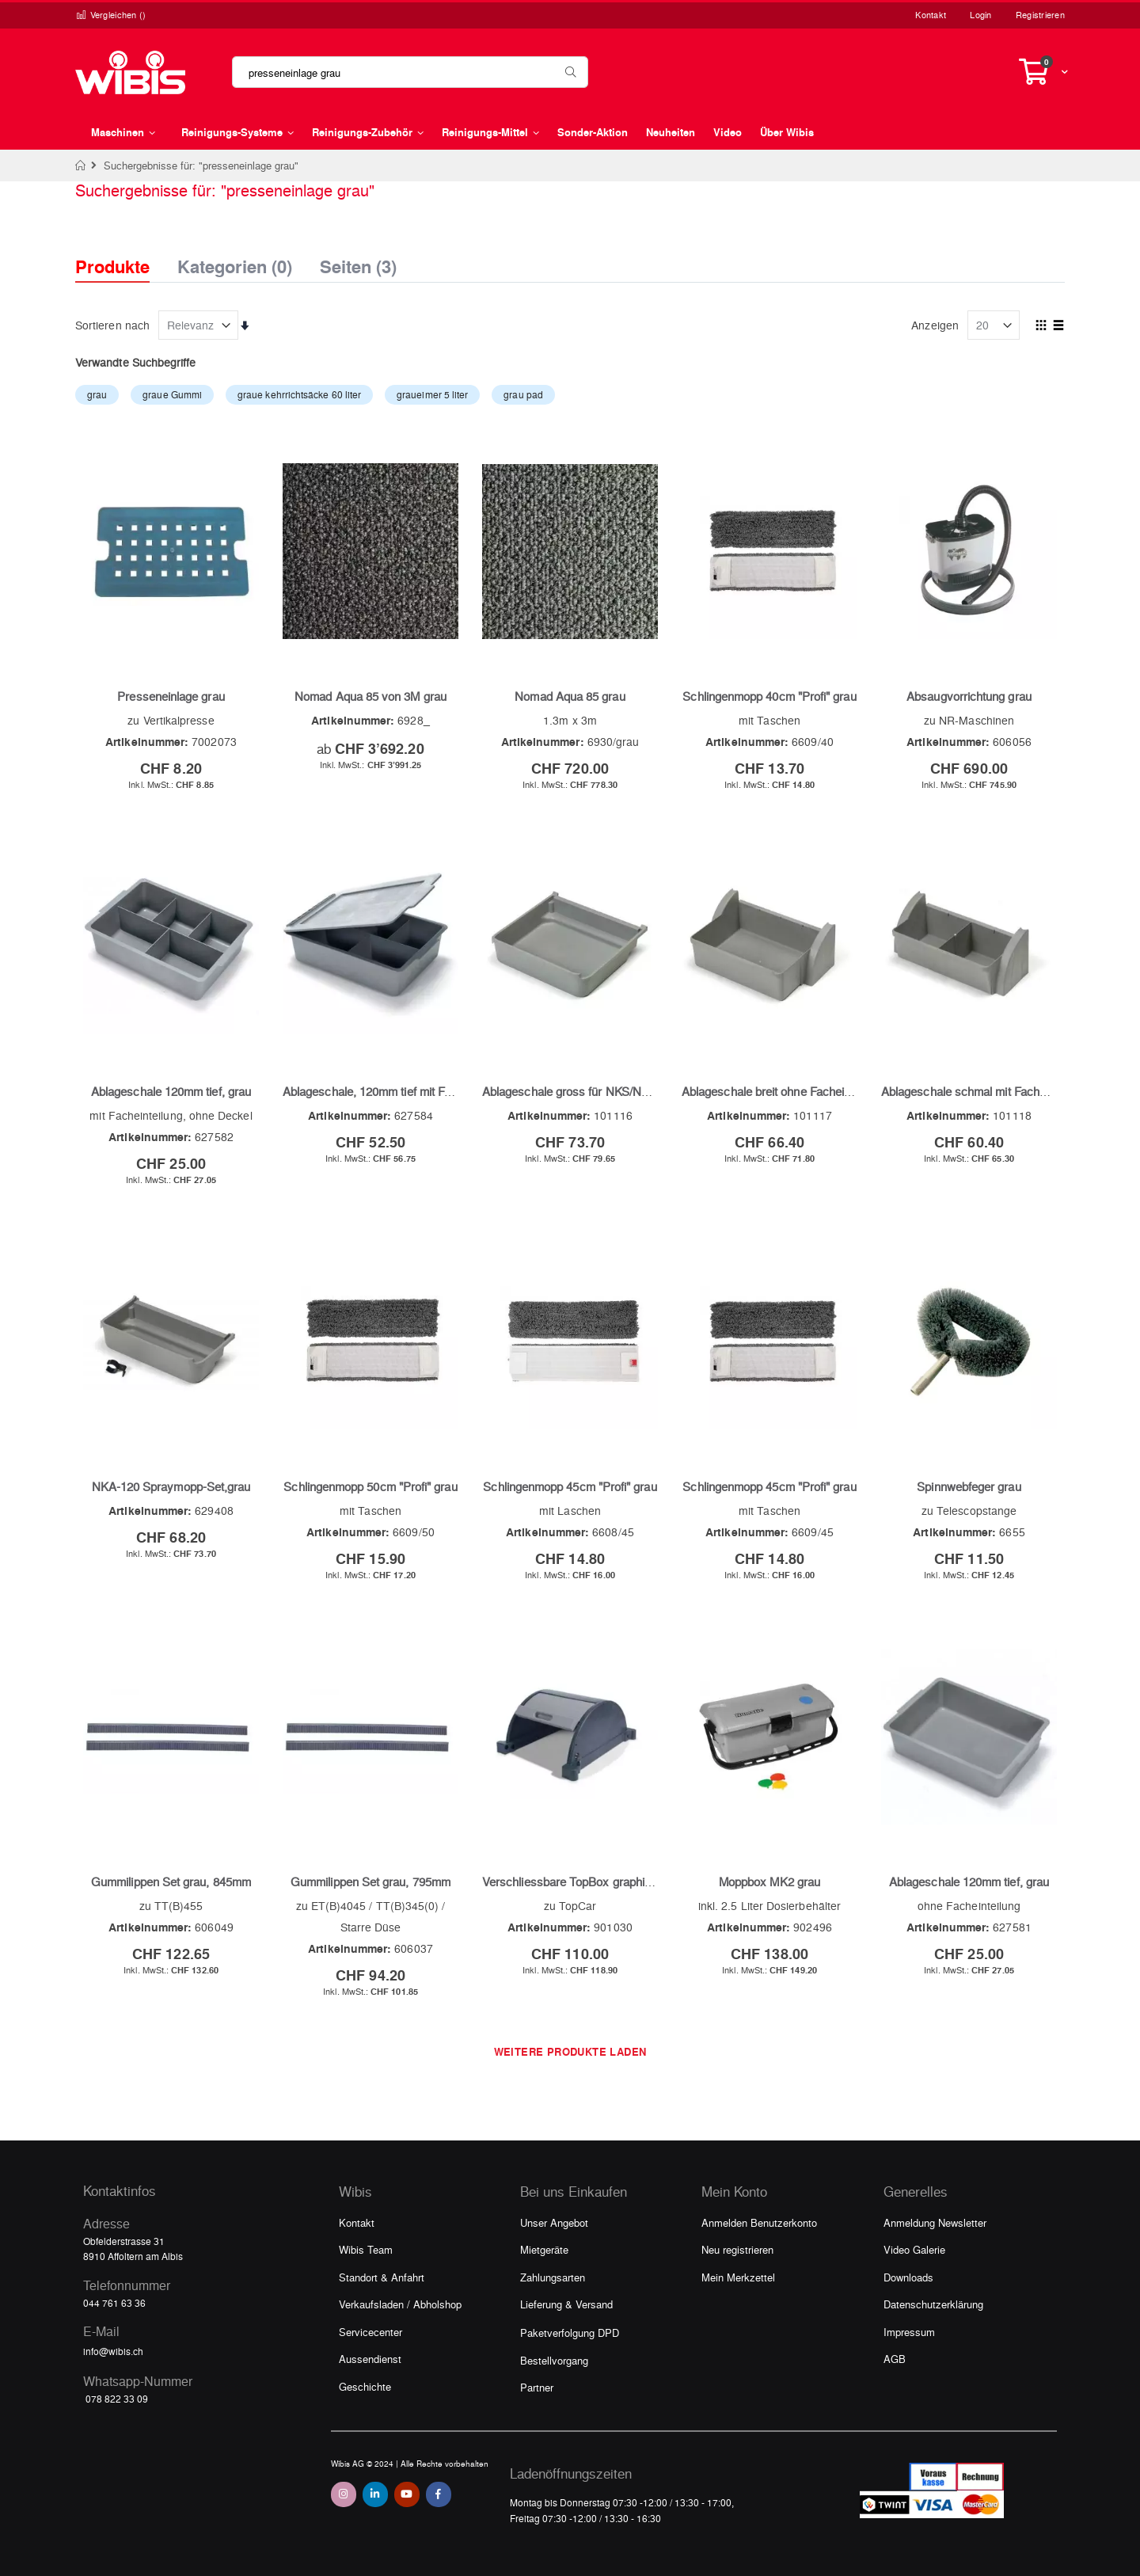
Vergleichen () (110, 15)
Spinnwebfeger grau (968, 1486)
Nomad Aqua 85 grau (570, 696)
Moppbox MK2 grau (769, 1881)
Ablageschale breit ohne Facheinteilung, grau (798, 1091)
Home (81, 165)
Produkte (112, 266)
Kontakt (930, 15)
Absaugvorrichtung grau (969, 696)
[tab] (124, 253)
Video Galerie (914, 2249)
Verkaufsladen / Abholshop (400, 2304)
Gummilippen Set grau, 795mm (370, 1881)
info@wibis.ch (113, 2351)
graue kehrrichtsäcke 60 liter (299, 394)
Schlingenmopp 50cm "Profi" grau (370, 1486)
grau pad (523, 394)
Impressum (909, 2331)
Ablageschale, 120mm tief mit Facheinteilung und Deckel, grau (443, 1091)
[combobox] (410, 72)
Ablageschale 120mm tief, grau (171, 1091)
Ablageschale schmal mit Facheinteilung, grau (999, 1091)
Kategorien (234, 262)
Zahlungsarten (552, 2277)
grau (97, 394)
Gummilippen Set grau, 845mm (171, 1881)
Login (980, 15)
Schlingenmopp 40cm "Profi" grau (769, 696)
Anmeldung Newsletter (935, 2222)
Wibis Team (366, 2249)
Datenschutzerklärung (933, 2304)
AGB (895, 2358)
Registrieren (1040, 15)
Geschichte (365, 2386)
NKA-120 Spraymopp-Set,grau (171, 1486)
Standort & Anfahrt (381, 2277)
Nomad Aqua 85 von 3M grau (370, 696)
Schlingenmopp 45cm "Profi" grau (569, 1486)
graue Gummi (172, 394)
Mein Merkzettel (738, 2277)
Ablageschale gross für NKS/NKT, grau (583, 1091)
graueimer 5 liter (432, 394)
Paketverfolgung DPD (569, 2332)
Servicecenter (370, 2331)
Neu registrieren (737, 2249)
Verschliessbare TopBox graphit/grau (578, 1881)
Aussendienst (370, 2358)
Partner (536, 2387)
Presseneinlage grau (170, 696)
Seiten (358, 262)
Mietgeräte (544, 2249)
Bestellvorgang (554, 2360)
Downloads (908, 2277)
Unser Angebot (554, 2222)
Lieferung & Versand (566, 2304)
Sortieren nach (112, 325)
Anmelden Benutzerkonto (759, 2222)
